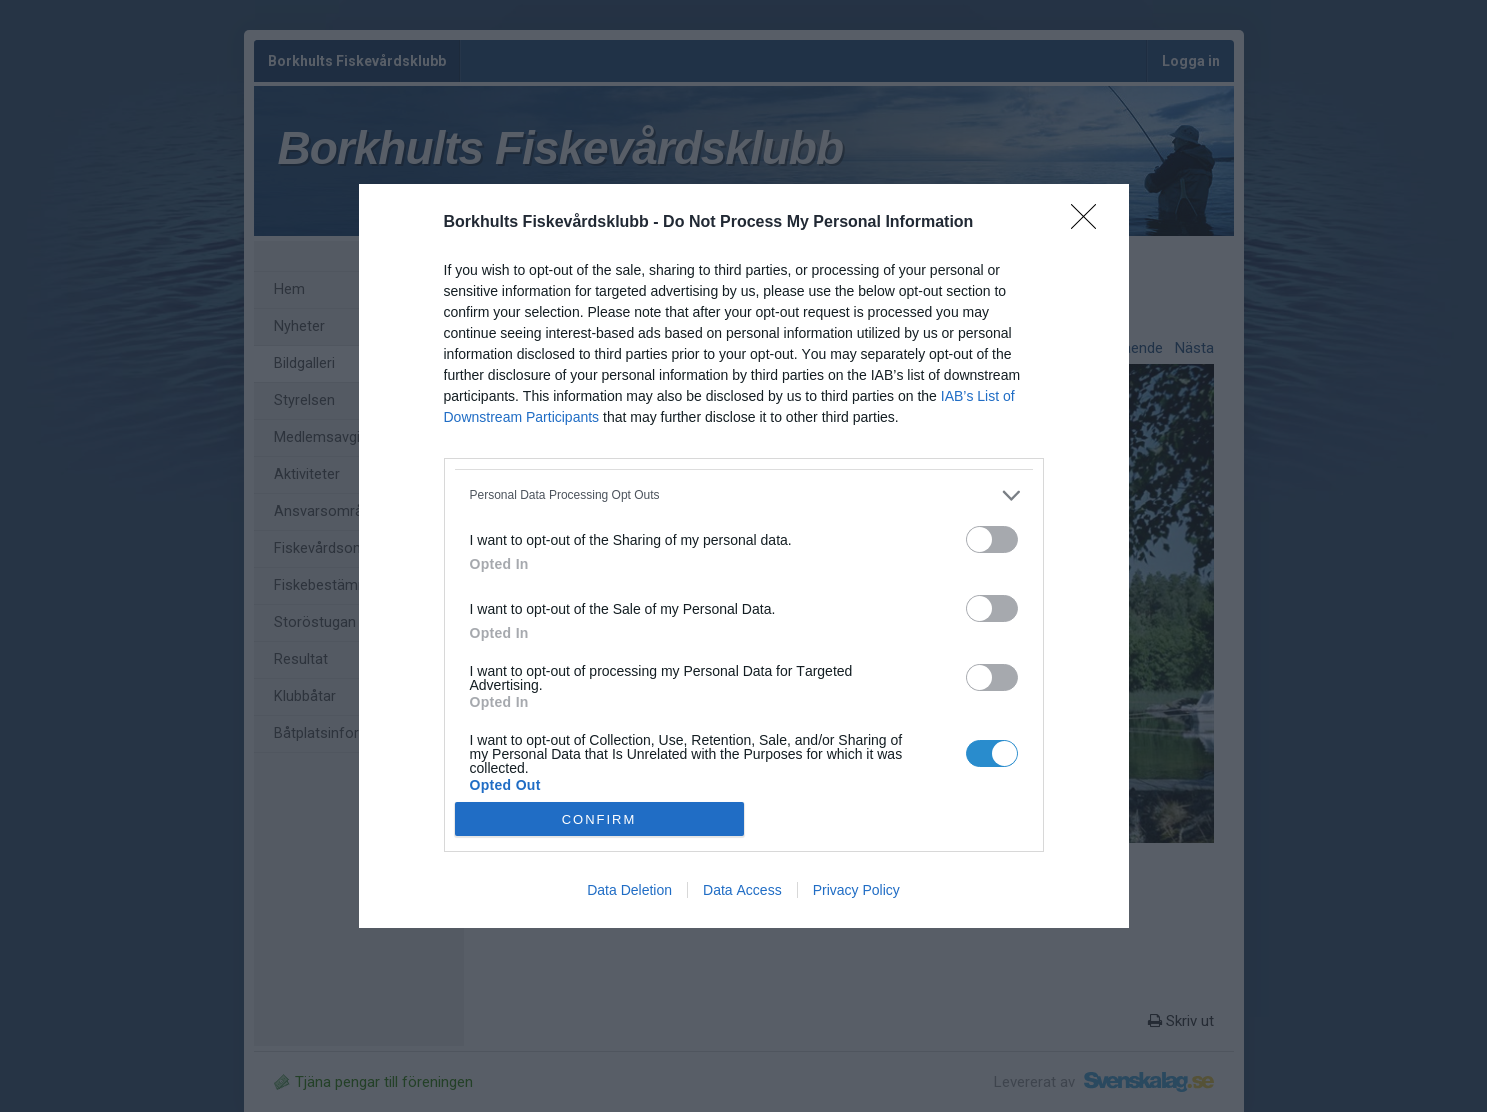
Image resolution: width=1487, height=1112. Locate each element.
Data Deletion (629, 890)
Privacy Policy (856, 890)
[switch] (992, 539)
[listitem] (744, 495)
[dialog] (744, 556)
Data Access (742, 890)
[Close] (1090, 223)
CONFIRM (599, 818)
